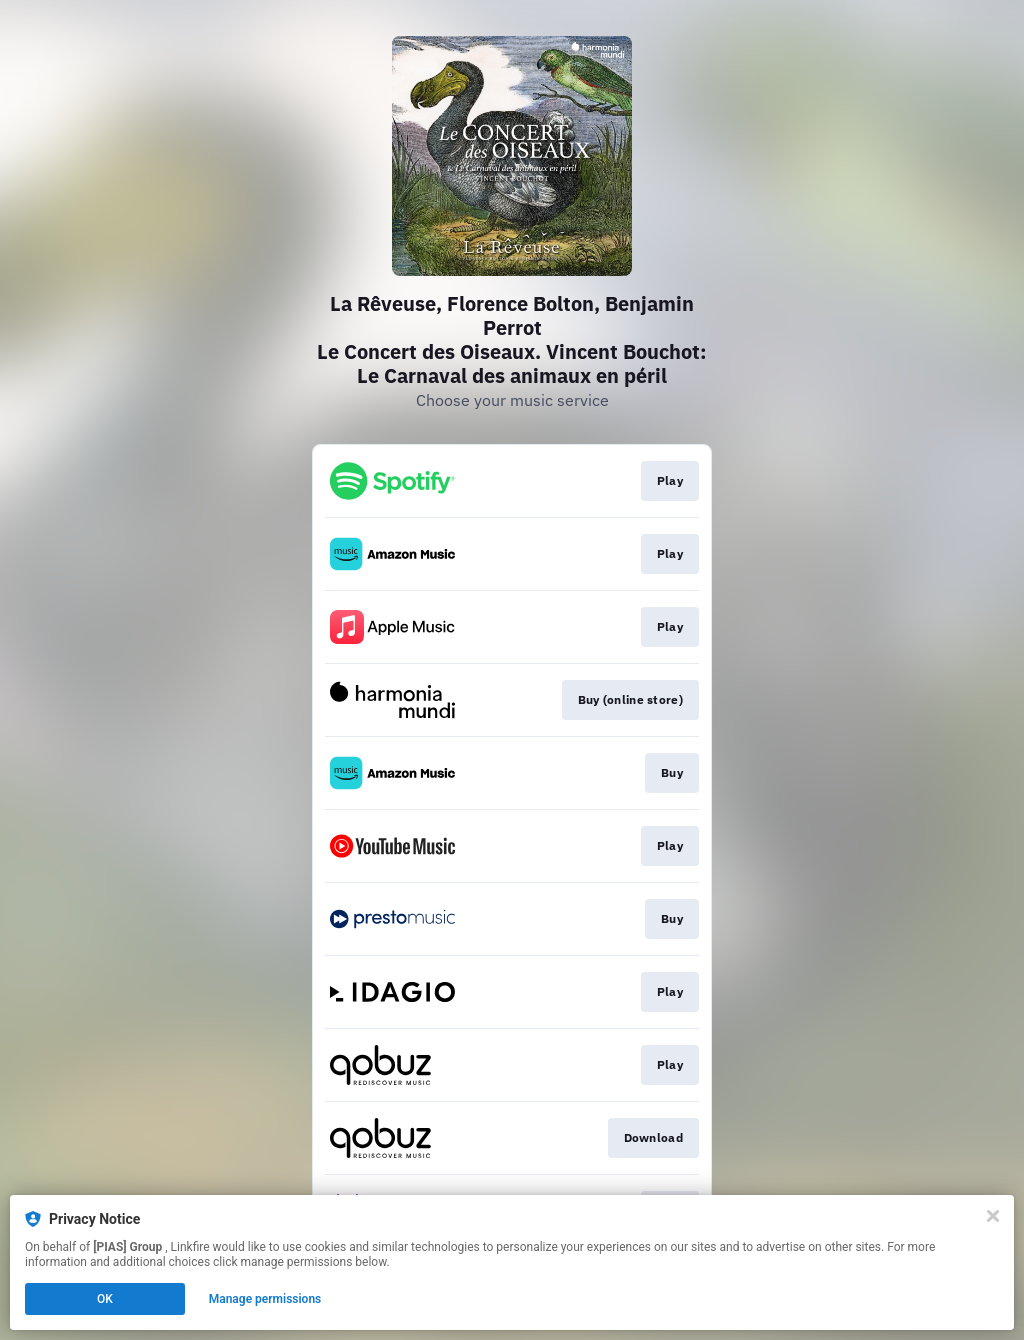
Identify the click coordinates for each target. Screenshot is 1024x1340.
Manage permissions (265, 1299)
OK (105, 1299)
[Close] (993, 1216)
